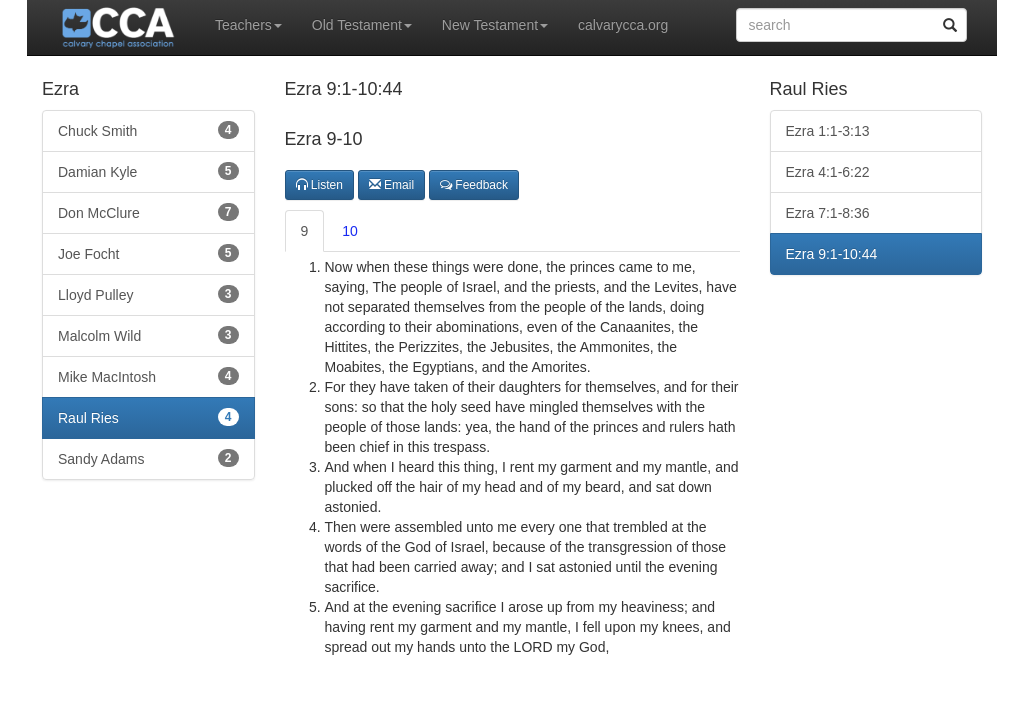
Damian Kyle (148, 171)
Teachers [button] (248, 25)
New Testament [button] (495, 25)
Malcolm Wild (148, 335)
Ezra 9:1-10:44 (832, 254)
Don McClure (148, 212)
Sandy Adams (148, 458)
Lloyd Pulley (148, 294)
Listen (319, 185)
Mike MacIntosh (148, 376)
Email (391, 185)
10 (350, 231)
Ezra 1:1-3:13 (828, 131)
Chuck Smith (148, 130)
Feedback (474, 185)
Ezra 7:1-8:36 (828, 213)
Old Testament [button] (362, 25)
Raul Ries (148, 417)
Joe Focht (148, 253)
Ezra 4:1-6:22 (828, 172)
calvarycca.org (623, 25)
